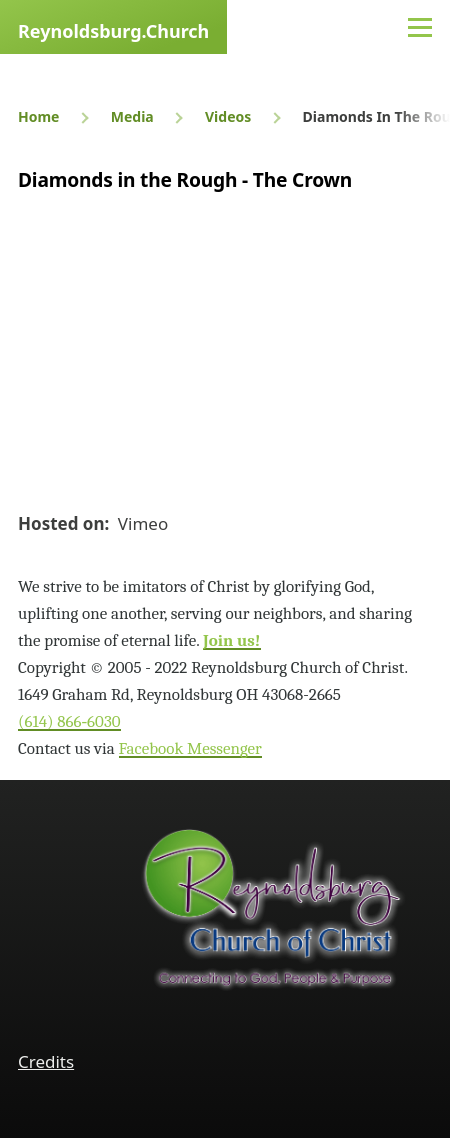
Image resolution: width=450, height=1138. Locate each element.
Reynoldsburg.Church (113, 31)
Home (38, 116)
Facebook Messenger (190, 748)
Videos (228, 116)
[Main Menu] (420, 27)
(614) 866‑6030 (69, 721)
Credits (46, 1061)
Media (132, 116)
